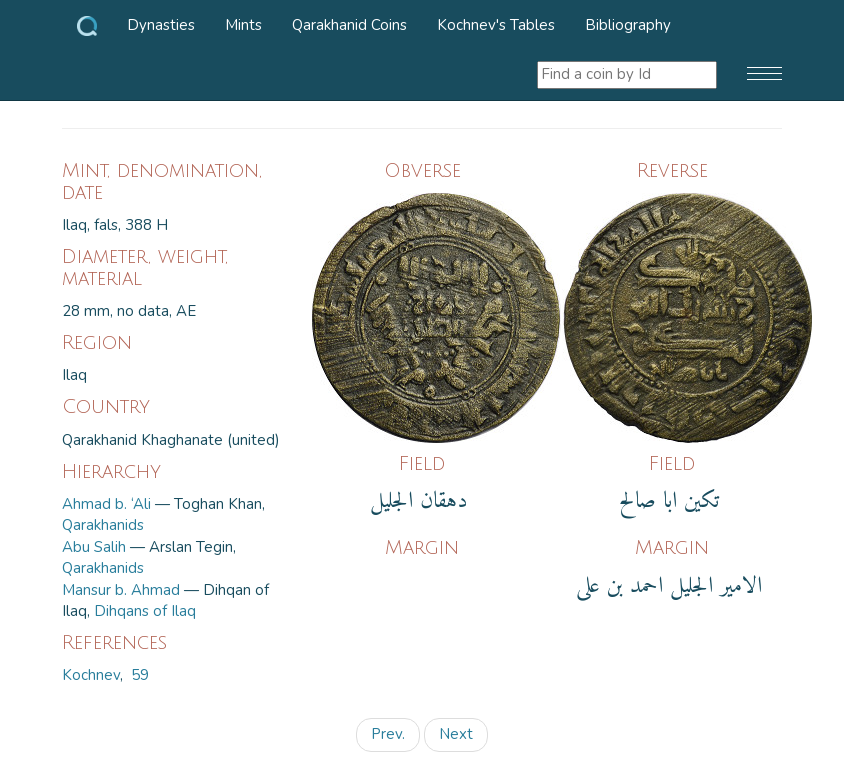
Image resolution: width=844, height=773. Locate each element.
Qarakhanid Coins (349, 25)
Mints (243, 25)
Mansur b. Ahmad (121, 590)
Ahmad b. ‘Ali (106, 504)
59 (140, 675)
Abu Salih (94, 547)
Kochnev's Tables (496, 25)
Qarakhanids (103, 525)
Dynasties (161, 25)
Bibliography (628, 25)
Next (456, 734)
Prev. (388, 734)
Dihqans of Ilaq (145, 611)
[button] (764, 75)
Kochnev (91, 675)
